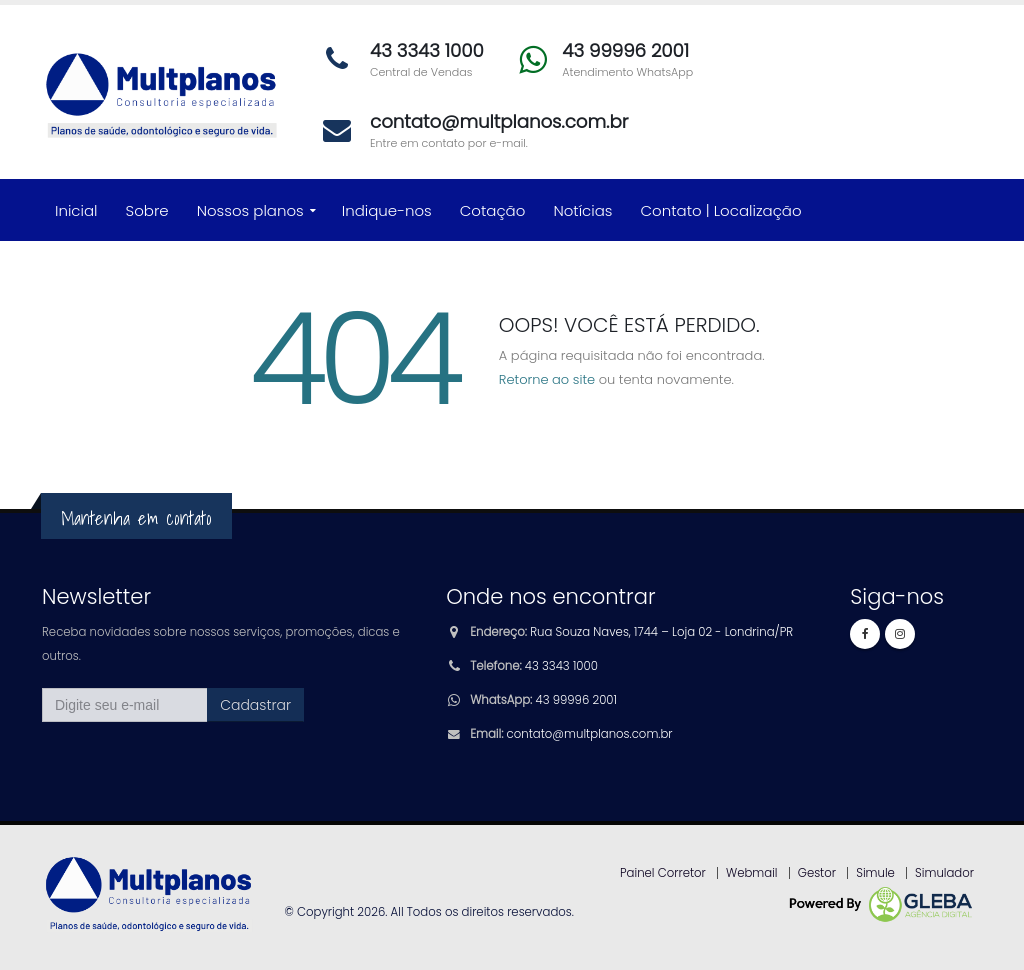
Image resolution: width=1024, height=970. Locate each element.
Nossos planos (250, 210)
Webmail (752, 873)
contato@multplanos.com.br (590, 734)
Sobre (147, 210)
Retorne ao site (547, 379)
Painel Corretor (663, 873)
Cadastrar (255, 705)
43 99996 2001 (576, 700)
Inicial (76, 210)
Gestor (817, 873)
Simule (875, 873)
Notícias (582, 210)
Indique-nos (387, 210)
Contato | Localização (721, 210)
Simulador (944, 873)
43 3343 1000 (561, 666)
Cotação (493, 210)
